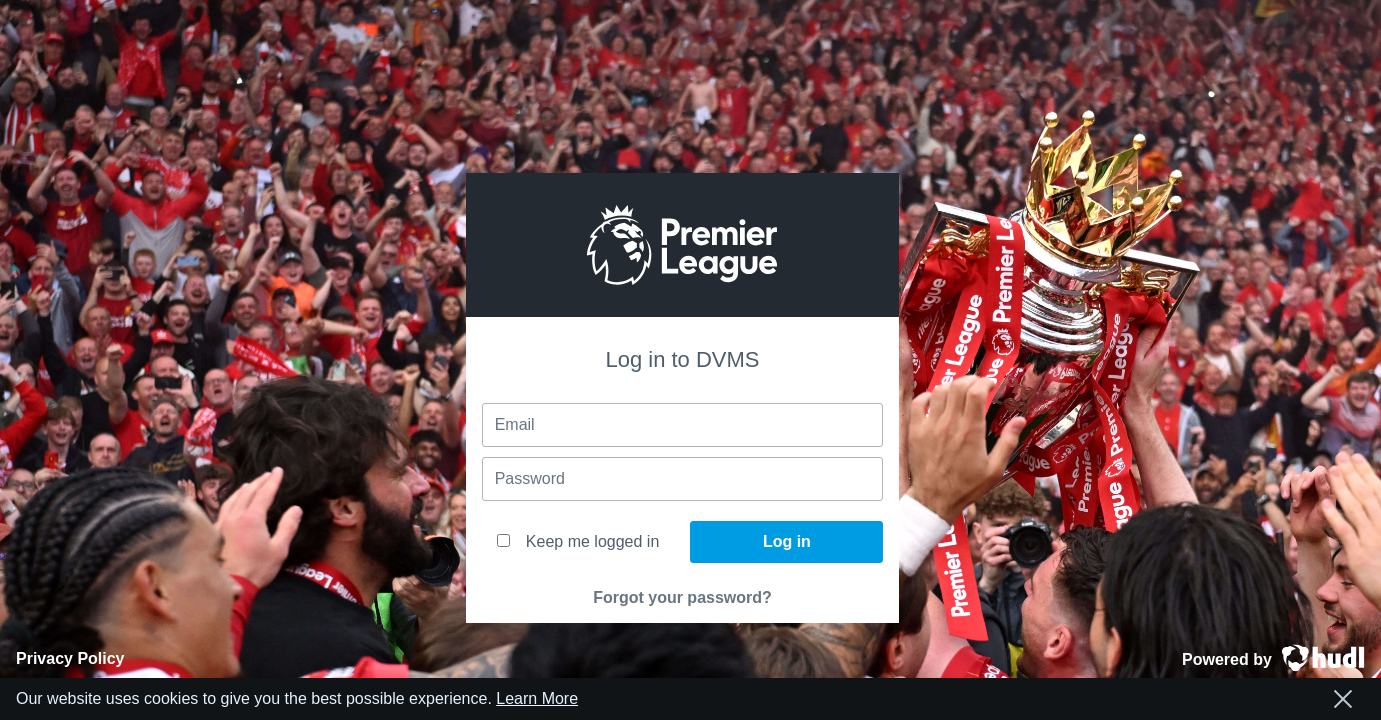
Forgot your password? (682, 597)
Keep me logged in (578, 541)
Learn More (537, 698)
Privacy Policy (70, 658)
